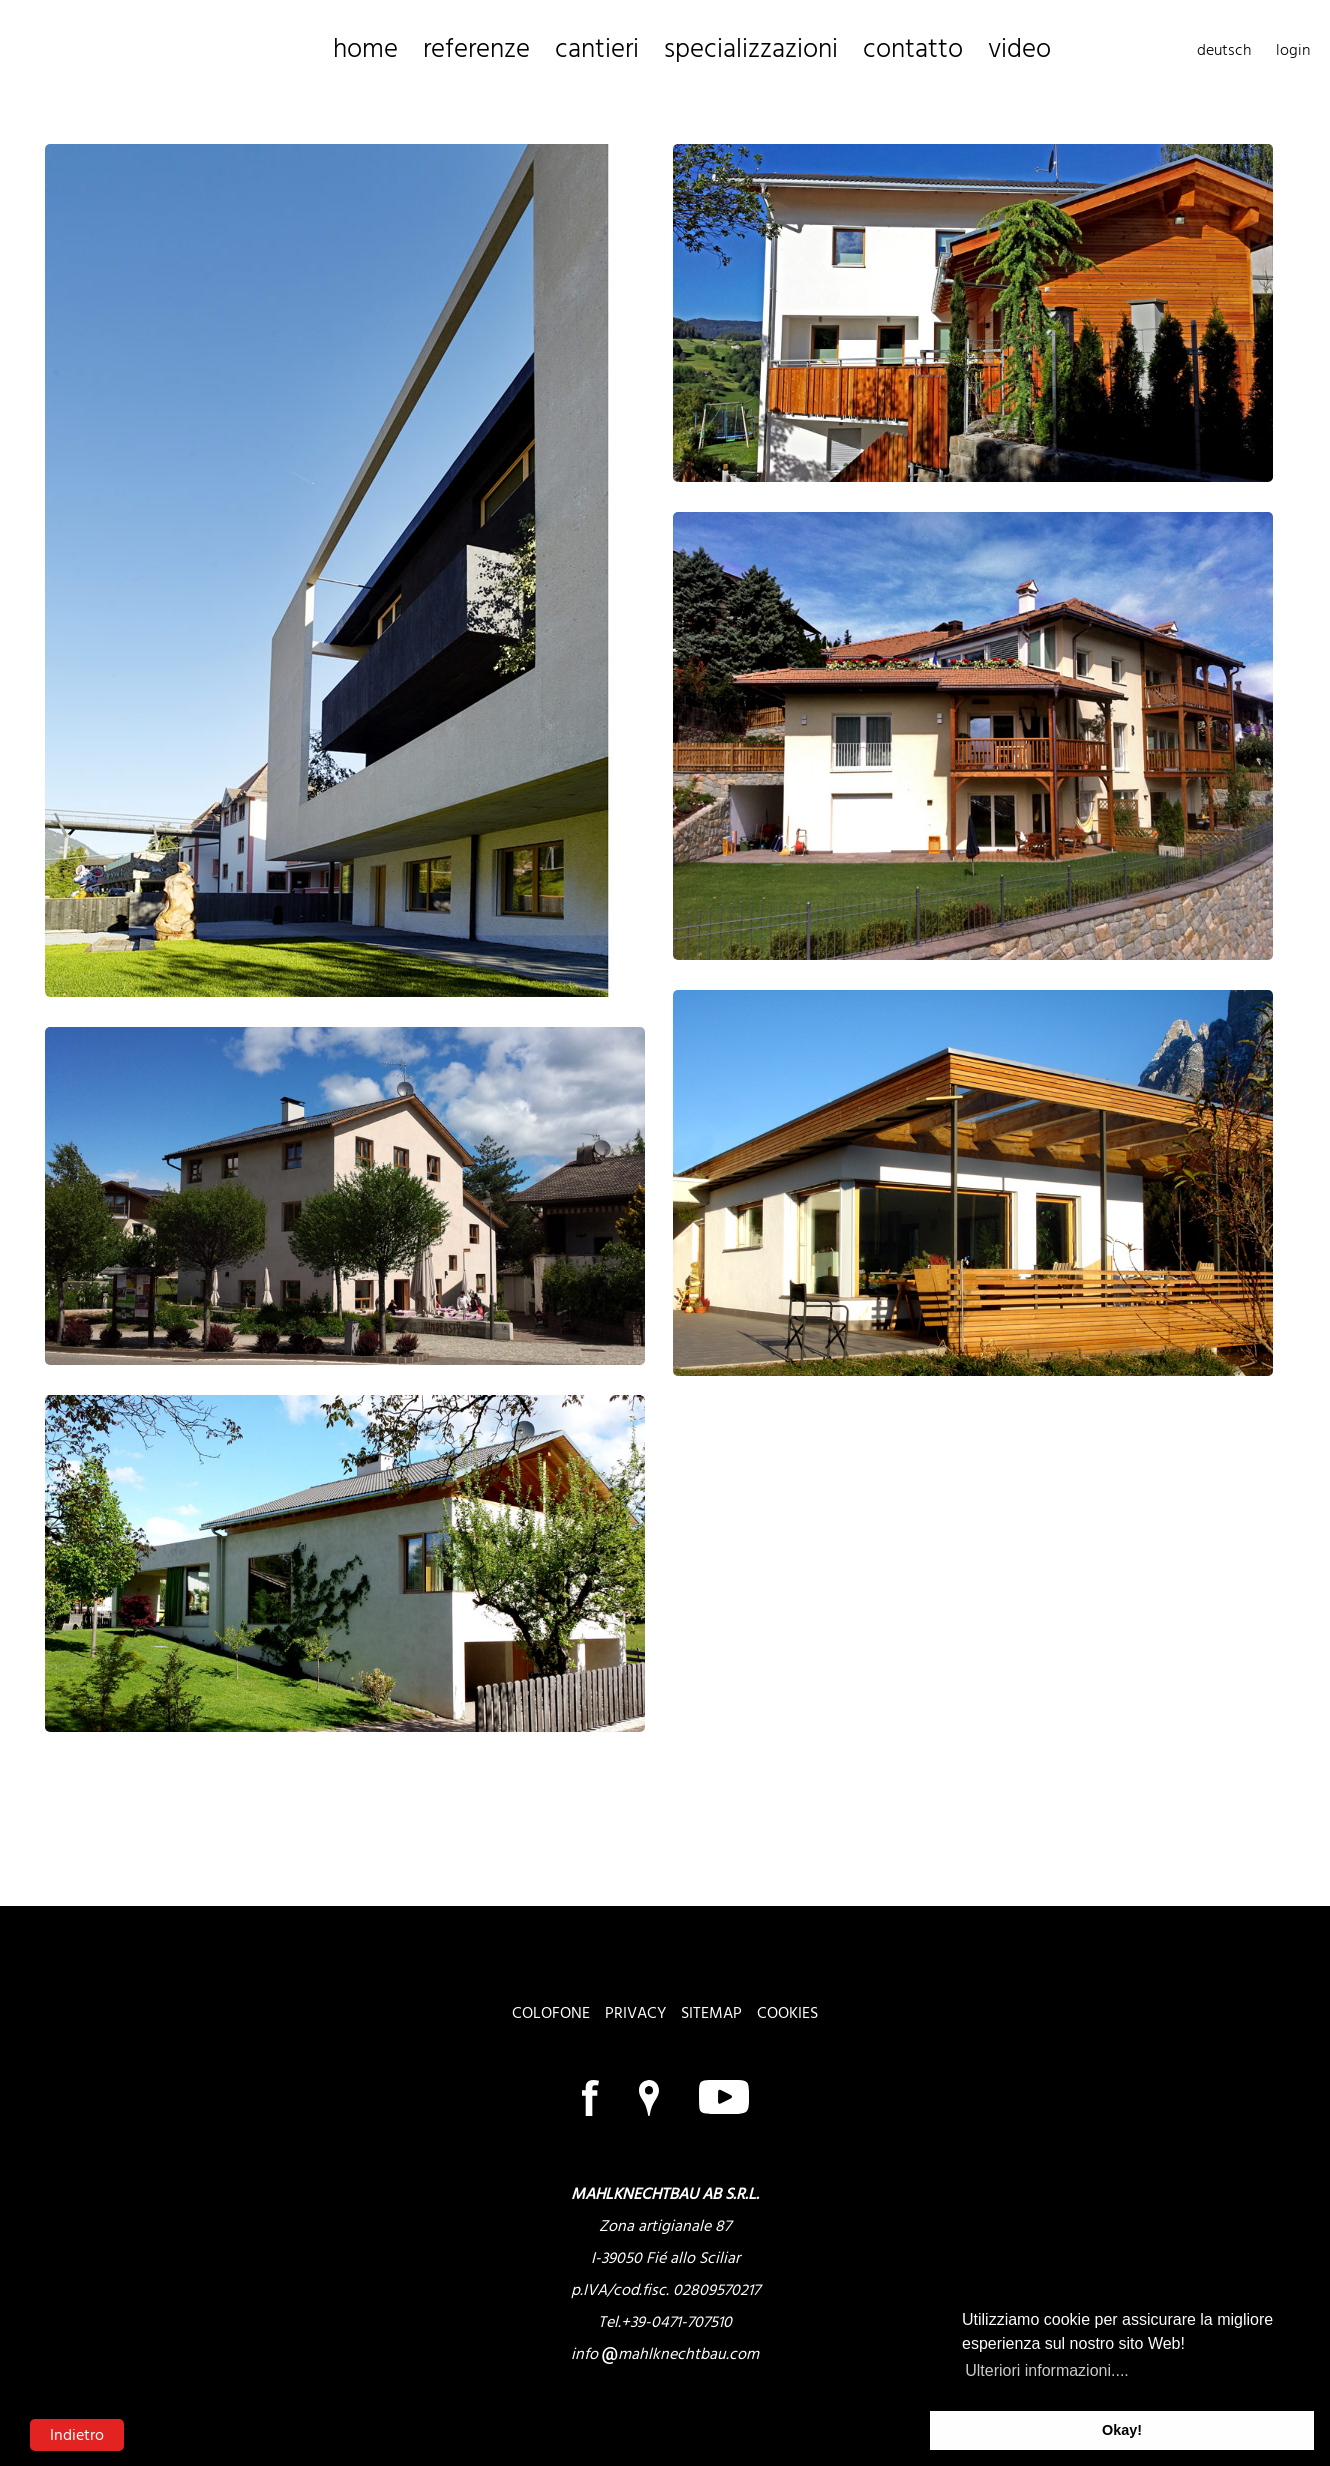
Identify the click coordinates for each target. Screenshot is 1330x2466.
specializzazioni (659, 50)
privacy (635, 2013)
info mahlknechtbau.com (665, 2354)
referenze (445, 50)
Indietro (77, 2435)
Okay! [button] (1122, 2430)
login (1293, 50)
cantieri (540, 50)
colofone (551, 2013)
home (357, 50)
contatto (784, 50)
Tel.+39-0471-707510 (665, 2322)
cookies (787, 2013)
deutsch (1224, 50)
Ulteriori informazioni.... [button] (1047, 2370)
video (869, 50)
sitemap (711, 2013)
